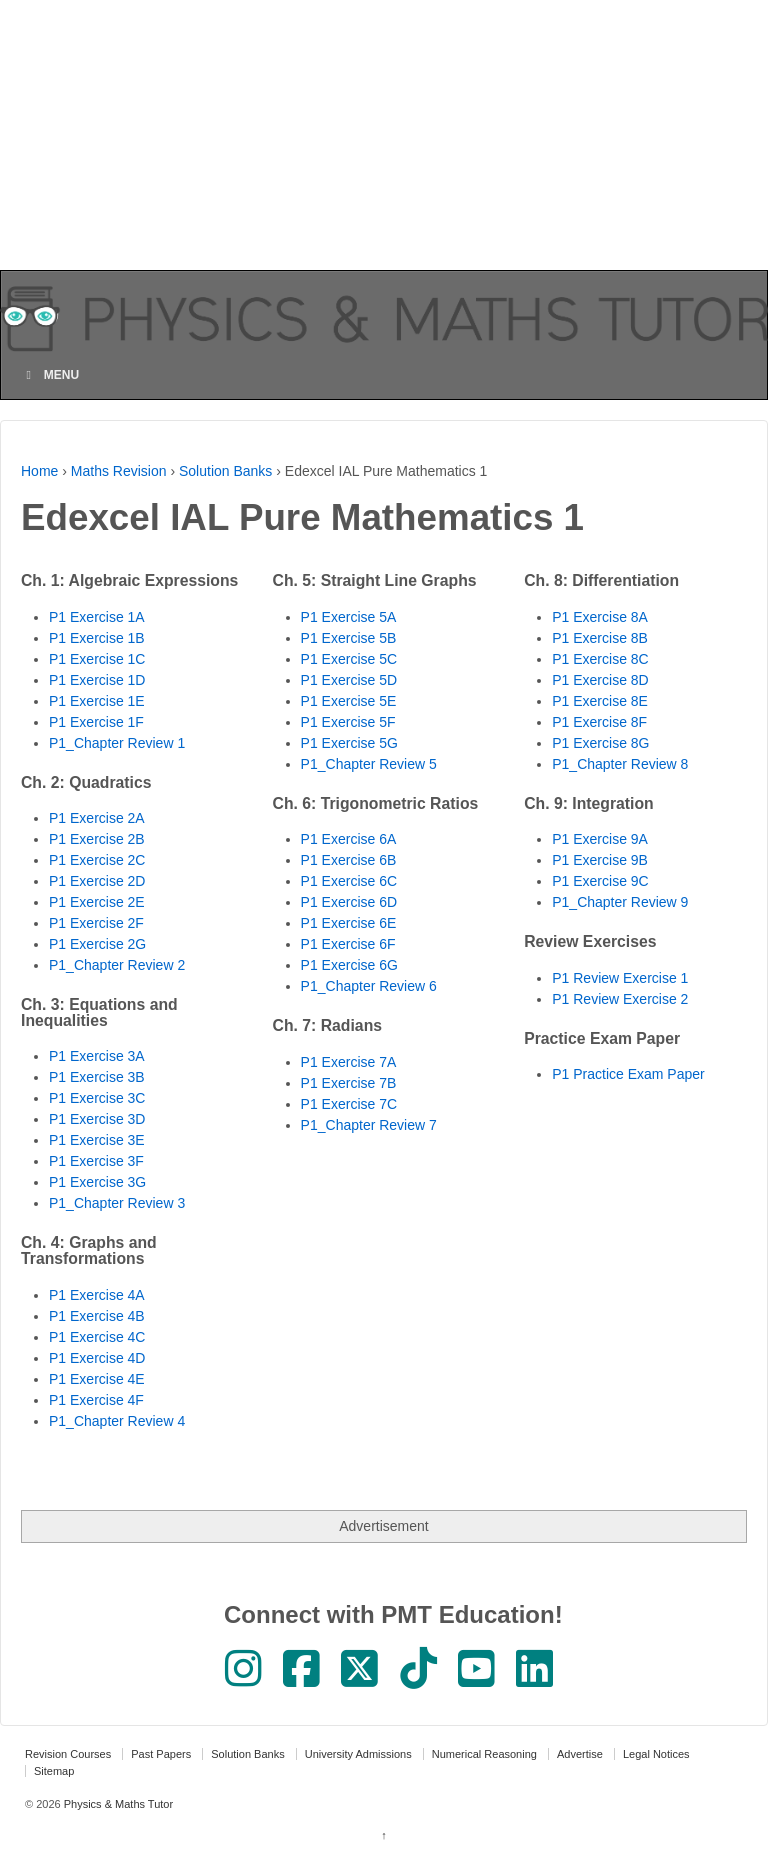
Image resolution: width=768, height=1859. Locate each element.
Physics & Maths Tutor (117, 1804)
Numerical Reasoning (484, 1754)
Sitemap (54, 1771)
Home (39, 471)
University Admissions (358, 1754)
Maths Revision (119, 471)
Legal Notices (656, 1754)
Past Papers (161, 1754)
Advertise (580, 1754)
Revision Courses (68, 1754)
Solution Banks (225, 471)
